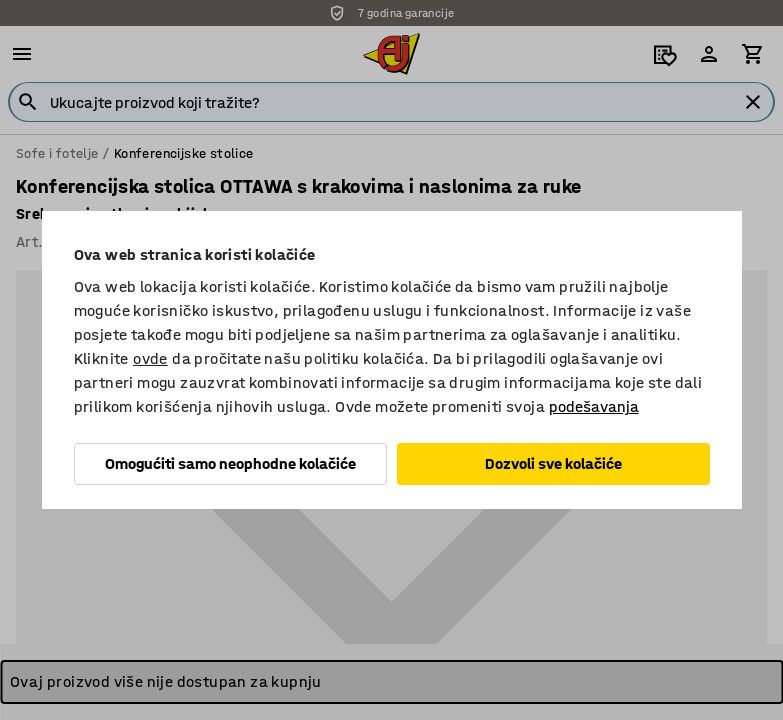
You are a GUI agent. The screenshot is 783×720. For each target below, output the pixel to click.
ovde (150, 358)
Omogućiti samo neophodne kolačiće (230, 463)
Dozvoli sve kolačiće (553, 463)
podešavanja (594, 406)
